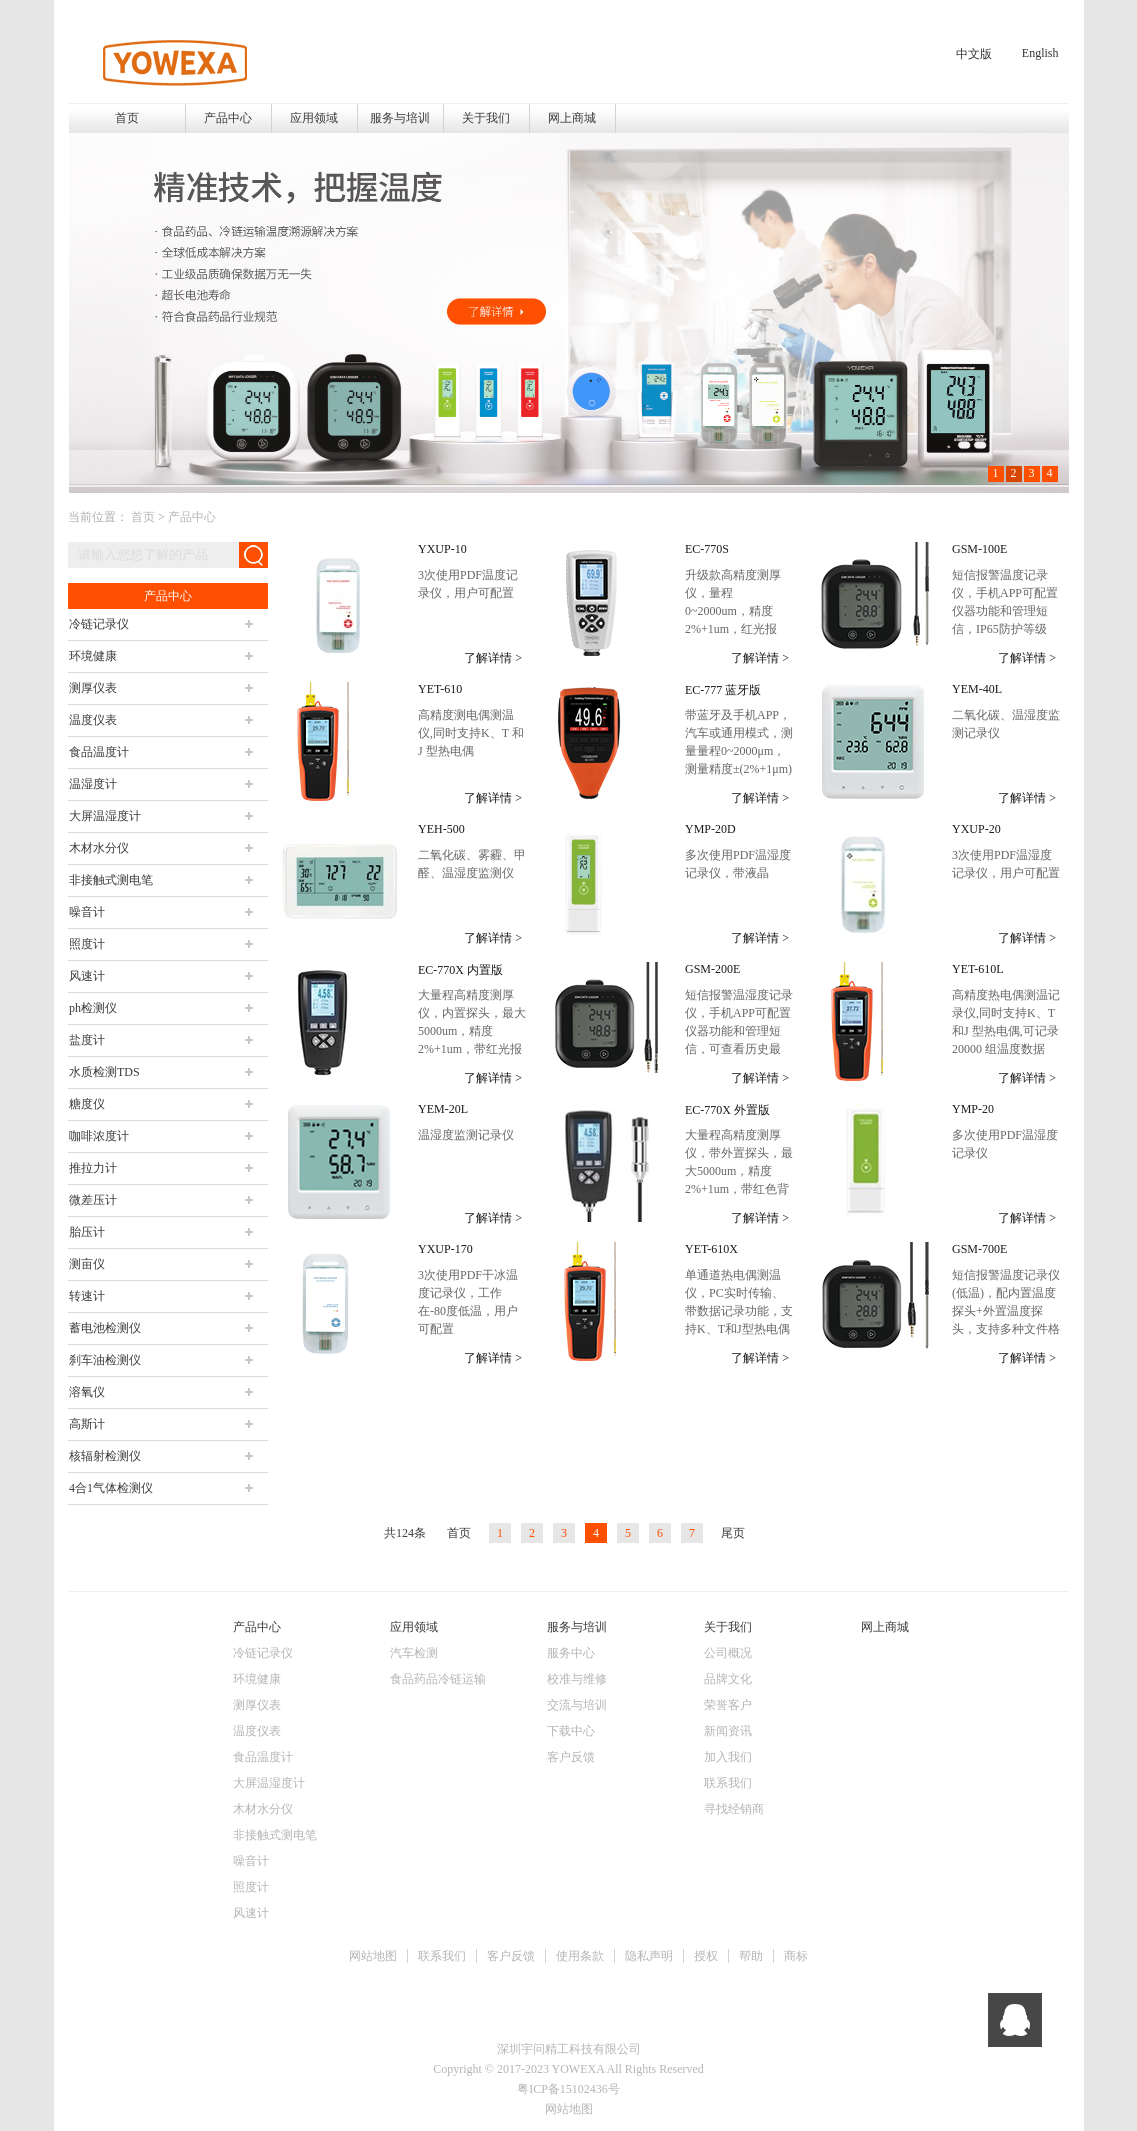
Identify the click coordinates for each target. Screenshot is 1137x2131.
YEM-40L (977, 689)
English (1040, 53)
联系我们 (442, 1956)
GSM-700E (979, 1249)
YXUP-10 (442, 549)
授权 (706, 1956)
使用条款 (580, 1956)
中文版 (974, 54)
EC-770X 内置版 (460, 970)
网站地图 (373, 1956)
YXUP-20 (976, 829)
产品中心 (192, 517)
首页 (127, 118)
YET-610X (711, 1249)
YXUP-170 (445, 1249)
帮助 (751, 1956)
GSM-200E (712, 969)
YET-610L (978, 969)
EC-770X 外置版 (727, 1110)
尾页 (733, 1533)
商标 (796, 1956)
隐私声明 (649, 1956)
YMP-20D (710, 829)
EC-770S (707, 549)
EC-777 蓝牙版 (723, 690)
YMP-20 (973, 1109)
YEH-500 (441, 829)
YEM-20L (443, 1109)
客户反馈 (511, 1956)
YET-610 (440, 689)
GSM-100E (979, 549)
